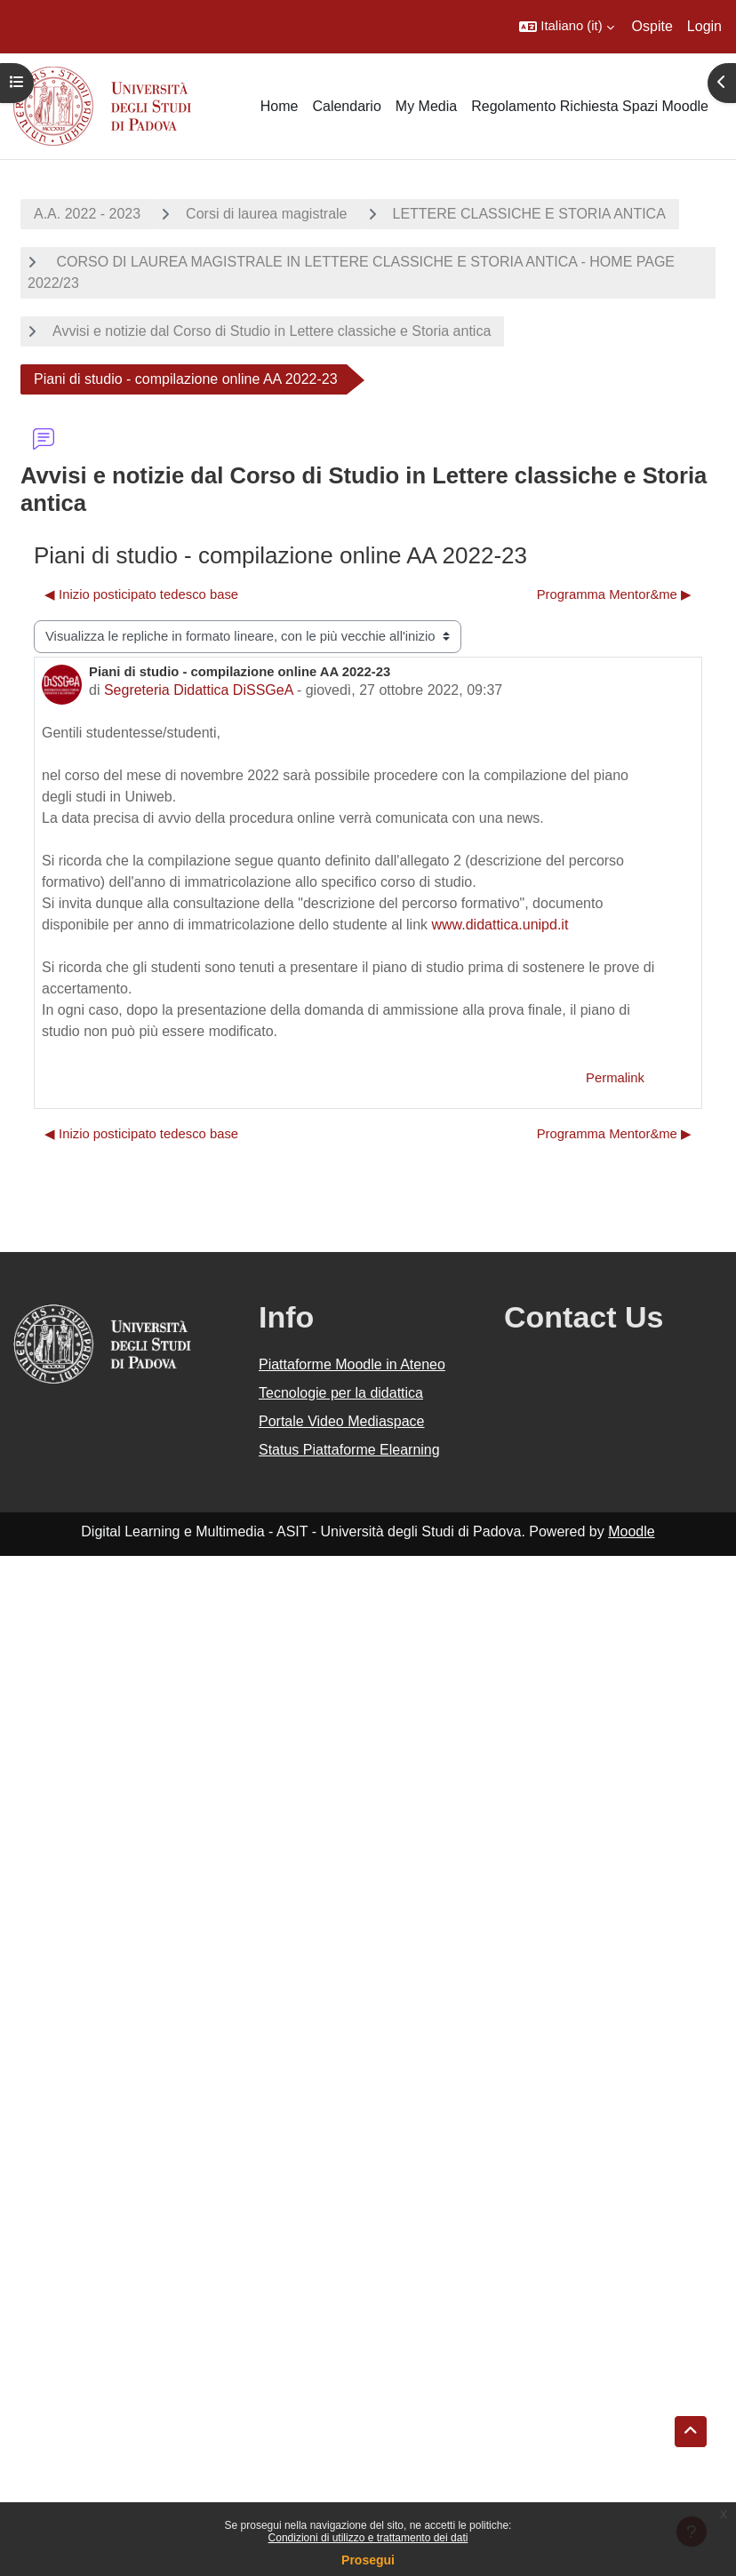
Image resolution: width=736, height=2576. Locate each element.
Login (704, 26)
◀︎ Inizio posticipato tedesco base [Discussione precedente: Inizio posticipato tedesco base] (141, 594)
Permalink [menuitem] (615, 1078)
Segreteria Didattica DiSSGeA (198, 690)
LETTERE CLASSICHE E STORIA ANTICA (529, 213)
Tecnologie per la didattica (341, 1392)
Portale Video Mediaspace (342, 1421)
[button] (566, 26)
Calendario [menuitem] (346, 106)
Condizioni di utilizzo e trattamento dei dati (368, 2538)
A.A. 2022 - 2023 (87, 213)
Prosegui (368, 2560)
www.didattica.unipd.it (499, 924)
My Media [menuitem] (426, 106)
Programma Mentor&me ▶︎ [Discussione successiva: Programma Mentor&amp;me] (614, 594)
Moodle (631, 1531)
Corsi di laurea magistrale (266, 213)
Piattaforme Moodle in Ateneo (352, 1364)
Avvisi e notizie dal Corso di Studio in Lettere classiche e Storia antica (271, 331)
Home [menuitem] (279, 106)
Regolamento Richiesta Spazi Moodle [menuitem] (589, 106)
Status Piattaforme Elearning (349, 1449)
